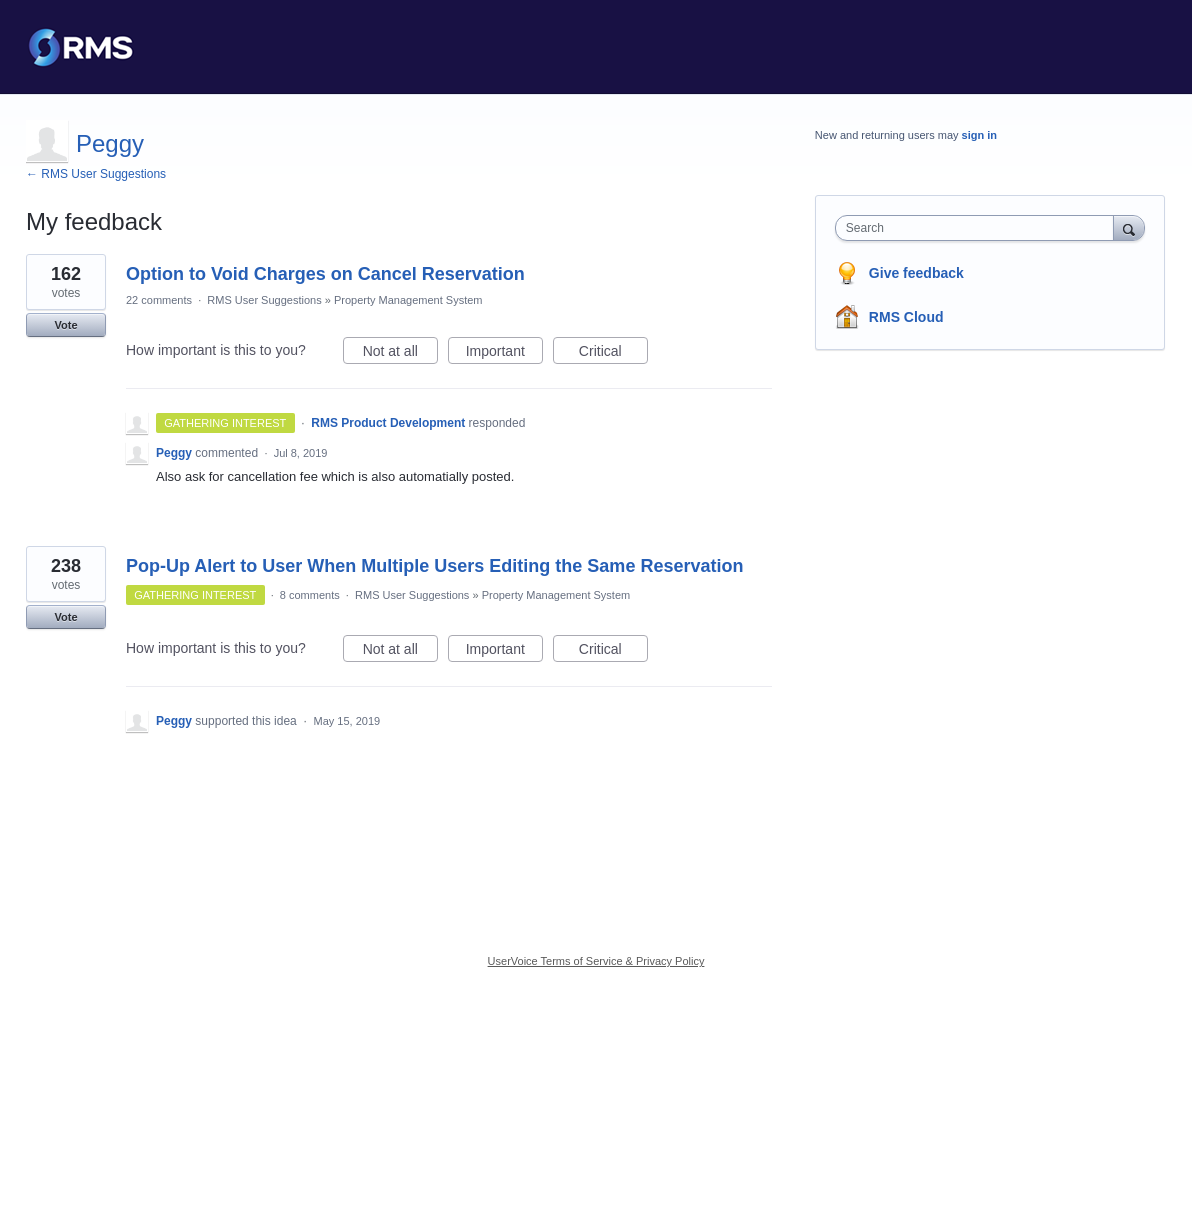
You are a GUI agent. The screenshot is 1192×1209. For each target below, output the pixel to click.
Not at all (400, 354)
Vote (65, 325)
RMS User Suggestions (264, 300)
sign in (979, 135)
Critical (613, 354)
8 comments (310, 595)
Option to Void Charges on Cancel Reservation (325, 274)
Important (504, 354)
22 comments (159, 300)
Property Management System (408, 300)
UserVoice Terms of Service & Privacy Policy (596, 961)
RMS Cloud (906, 317)
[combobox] (979, 228)
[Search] (1129, 227)
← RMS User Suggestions (96, 174)
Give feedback (916, 273)
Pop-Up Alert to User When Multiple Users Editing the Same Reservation (434, 566)
